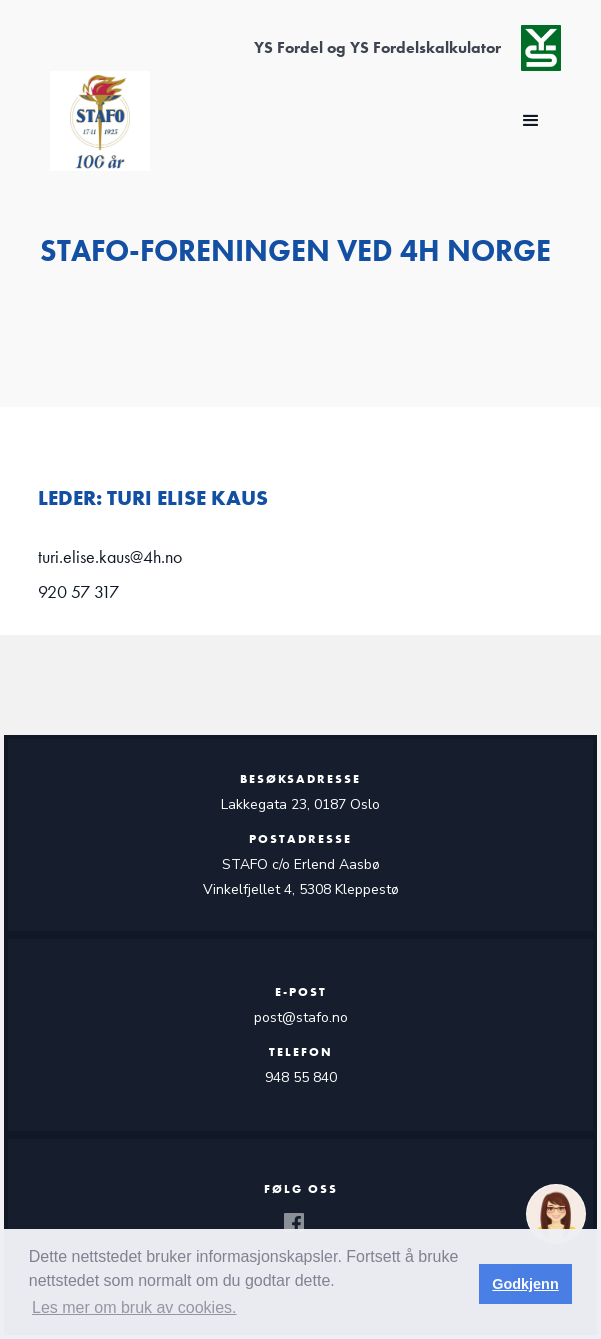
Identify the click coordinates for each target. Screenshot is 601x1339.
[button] (531, 121)
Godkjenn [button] (525, 1284)
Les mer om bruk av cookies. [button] (134, 1307)
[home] (95, 121)
